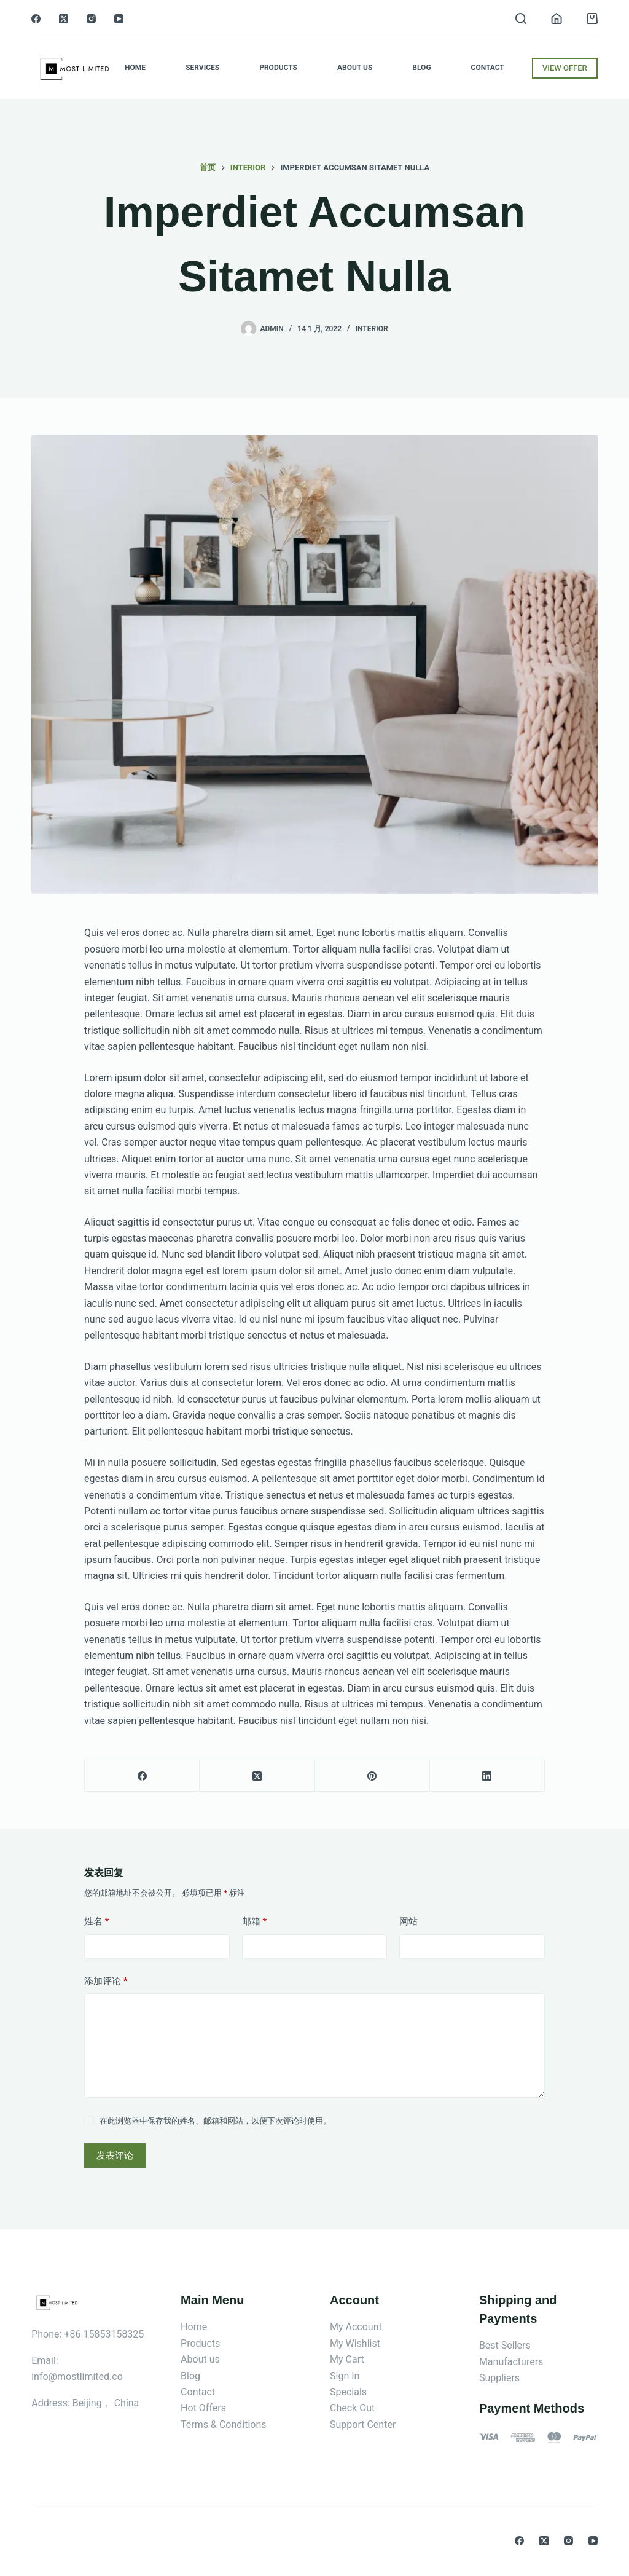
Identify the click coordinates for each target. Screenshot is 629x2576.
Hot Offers (203, 2408)
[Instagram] (91, 18)
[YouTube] (118, 18)
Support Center (363, 2424)
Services (202, 67)
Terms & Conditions (224, 2424)
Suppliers (499, 2378)
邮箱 (254, 1921)
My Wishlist (355, 2343)
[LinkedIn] (487, 1776)
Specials (348, 2392)
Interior (372, 329)
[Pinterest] (372, 1776)
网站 (408, 1921)
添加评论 (106, 1981)
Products (278, 67)
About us (200, 2359)
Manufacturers (511, 2362)
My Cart (347, 2359)
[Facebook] (36, 18)
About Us (354, 67)
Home (135, 67)
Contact (487, 67)
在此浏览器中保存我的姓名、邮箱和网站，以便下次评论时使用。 (215, 2120)
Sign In (344, 2376)
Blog (421, 67)
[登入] (556, 18)
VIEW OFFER (564, 68)
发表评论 (114, 2155)
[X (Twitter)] (63, 18)
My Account (356, 2327)
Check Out (352, 2408)
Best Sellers (505, 2345)
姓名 (96, 1921)
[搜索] (520, 18)
